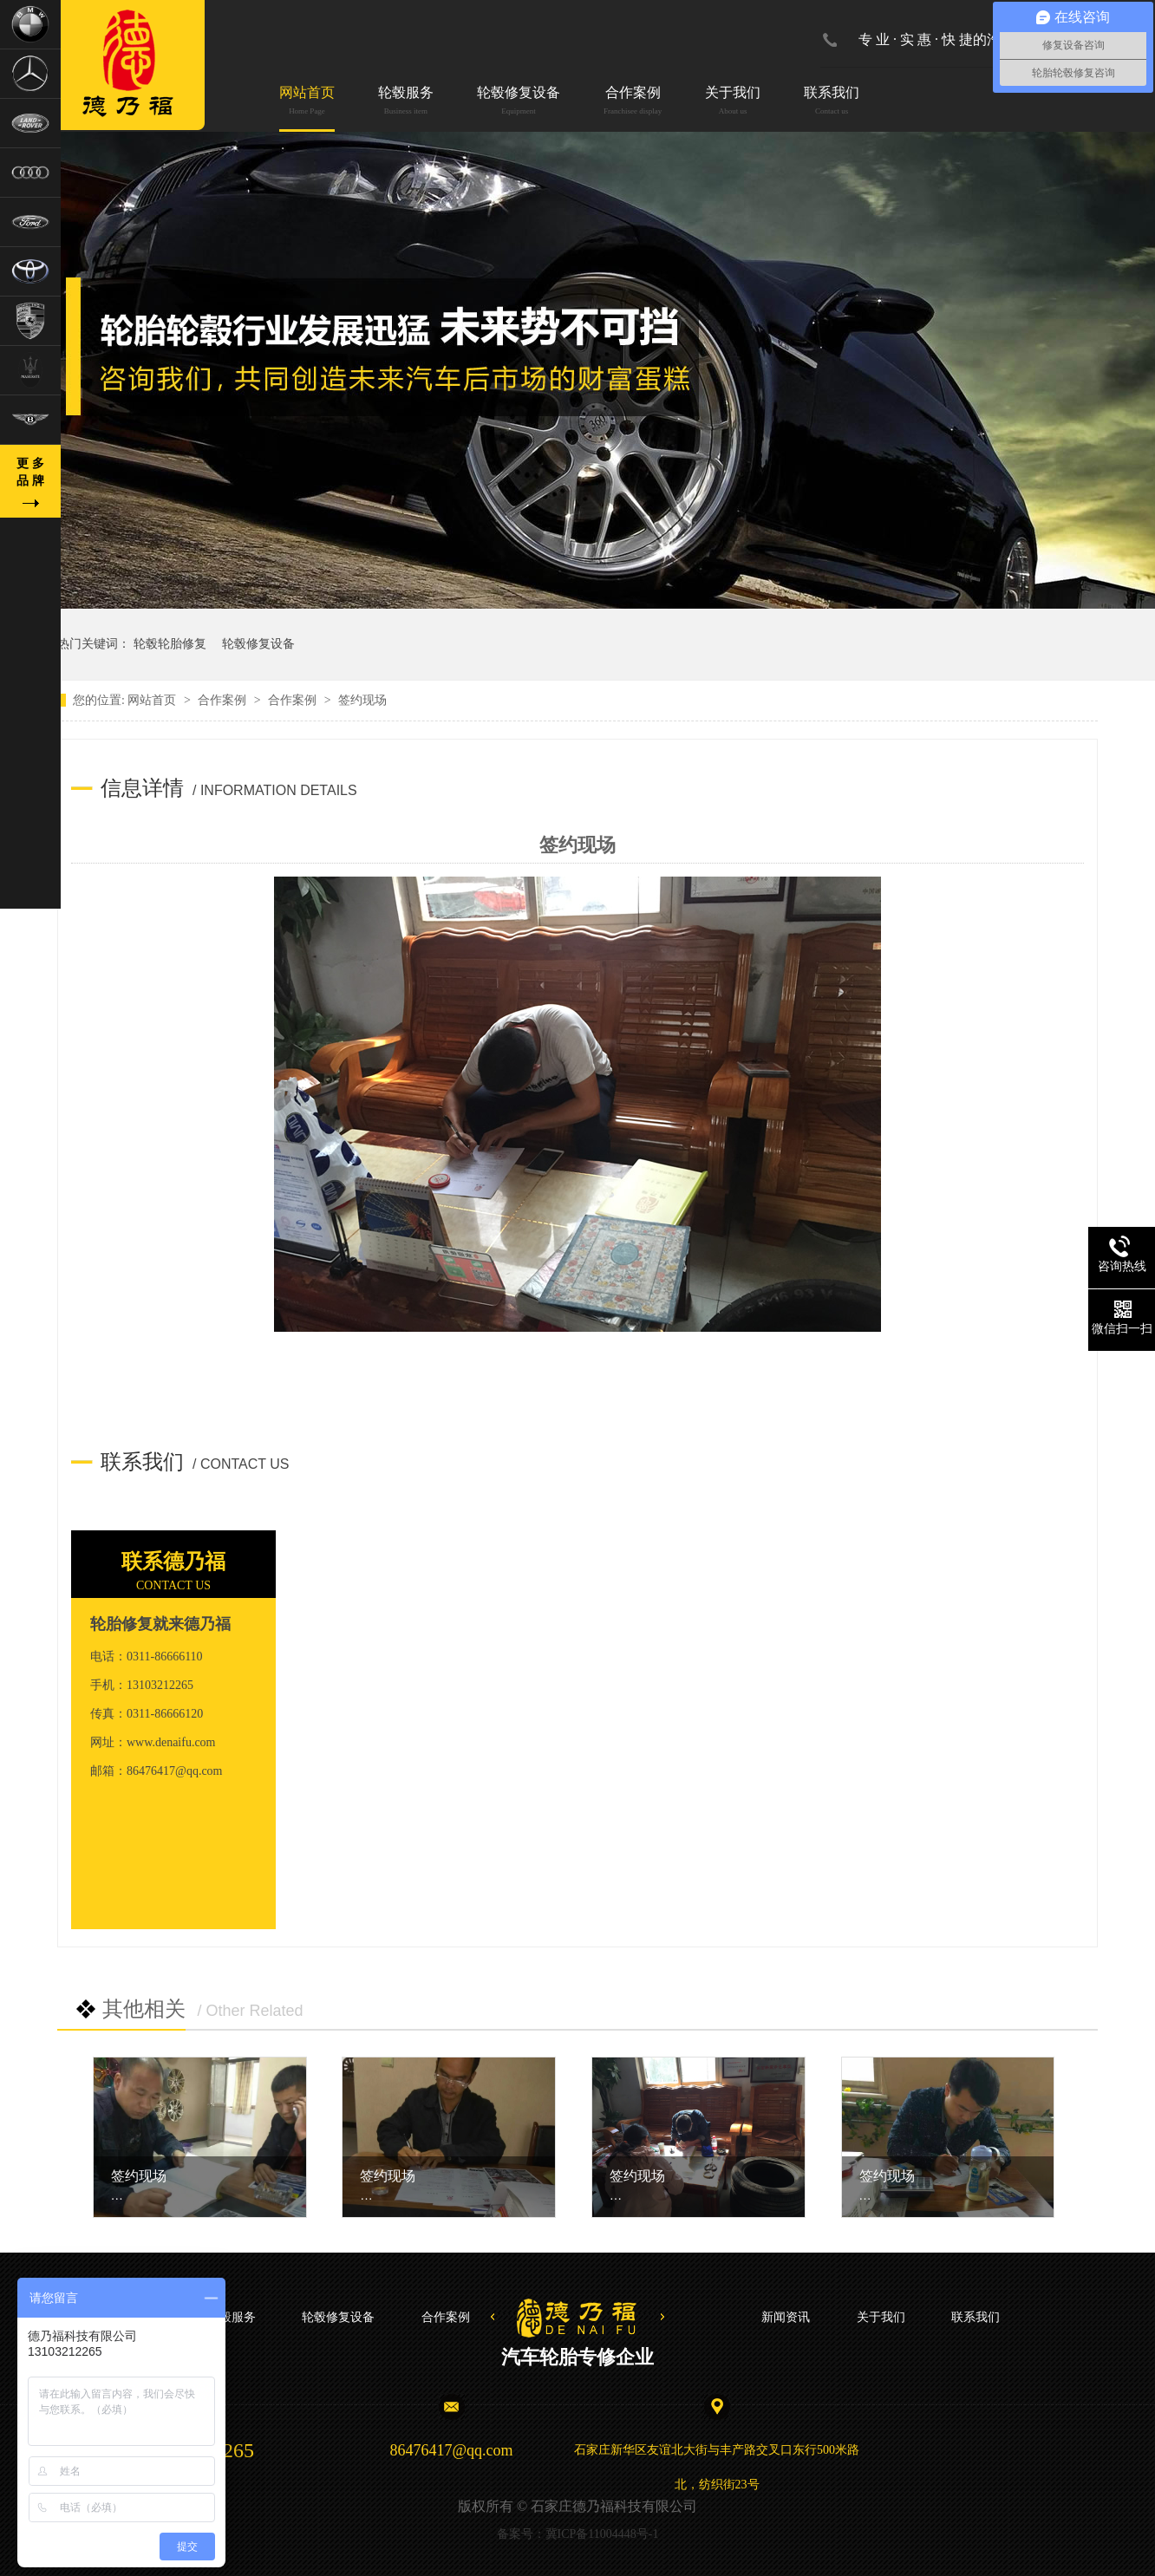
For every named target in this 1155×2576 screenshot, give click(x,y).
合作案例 (633, 102)
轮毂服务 (406, 102)
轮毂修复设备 (518, 102)
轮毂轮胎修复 (170, 643)
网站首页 (307, 102)
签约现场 (138, 2175)
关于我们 (732, 102)
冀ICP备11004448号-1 (602, 2533)
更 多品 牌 (30, 472)
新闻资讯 (785, 2317)
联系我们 (831, 102)
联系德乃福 (173, 1561)
